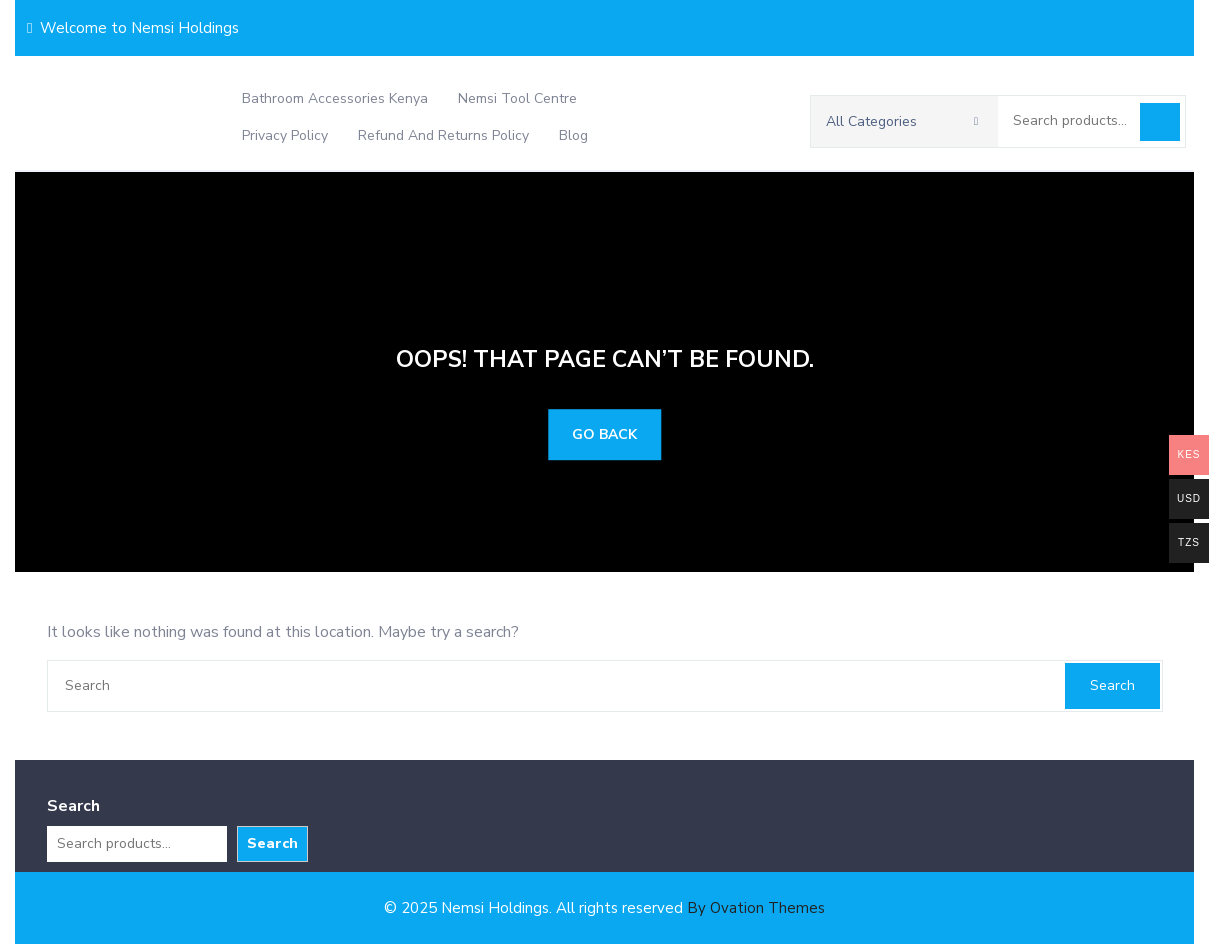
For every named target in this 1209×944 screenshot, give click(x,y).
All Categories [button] (902, 121)
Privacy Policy (285, 135)
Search (1160, 122)
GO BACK (604, 434)
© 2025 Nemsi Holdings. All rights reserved (604, 908)
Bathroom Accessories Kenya (335, 98)
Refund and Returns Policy (443, 135)
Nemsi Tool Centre (517, 98)
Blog (573, 135)
